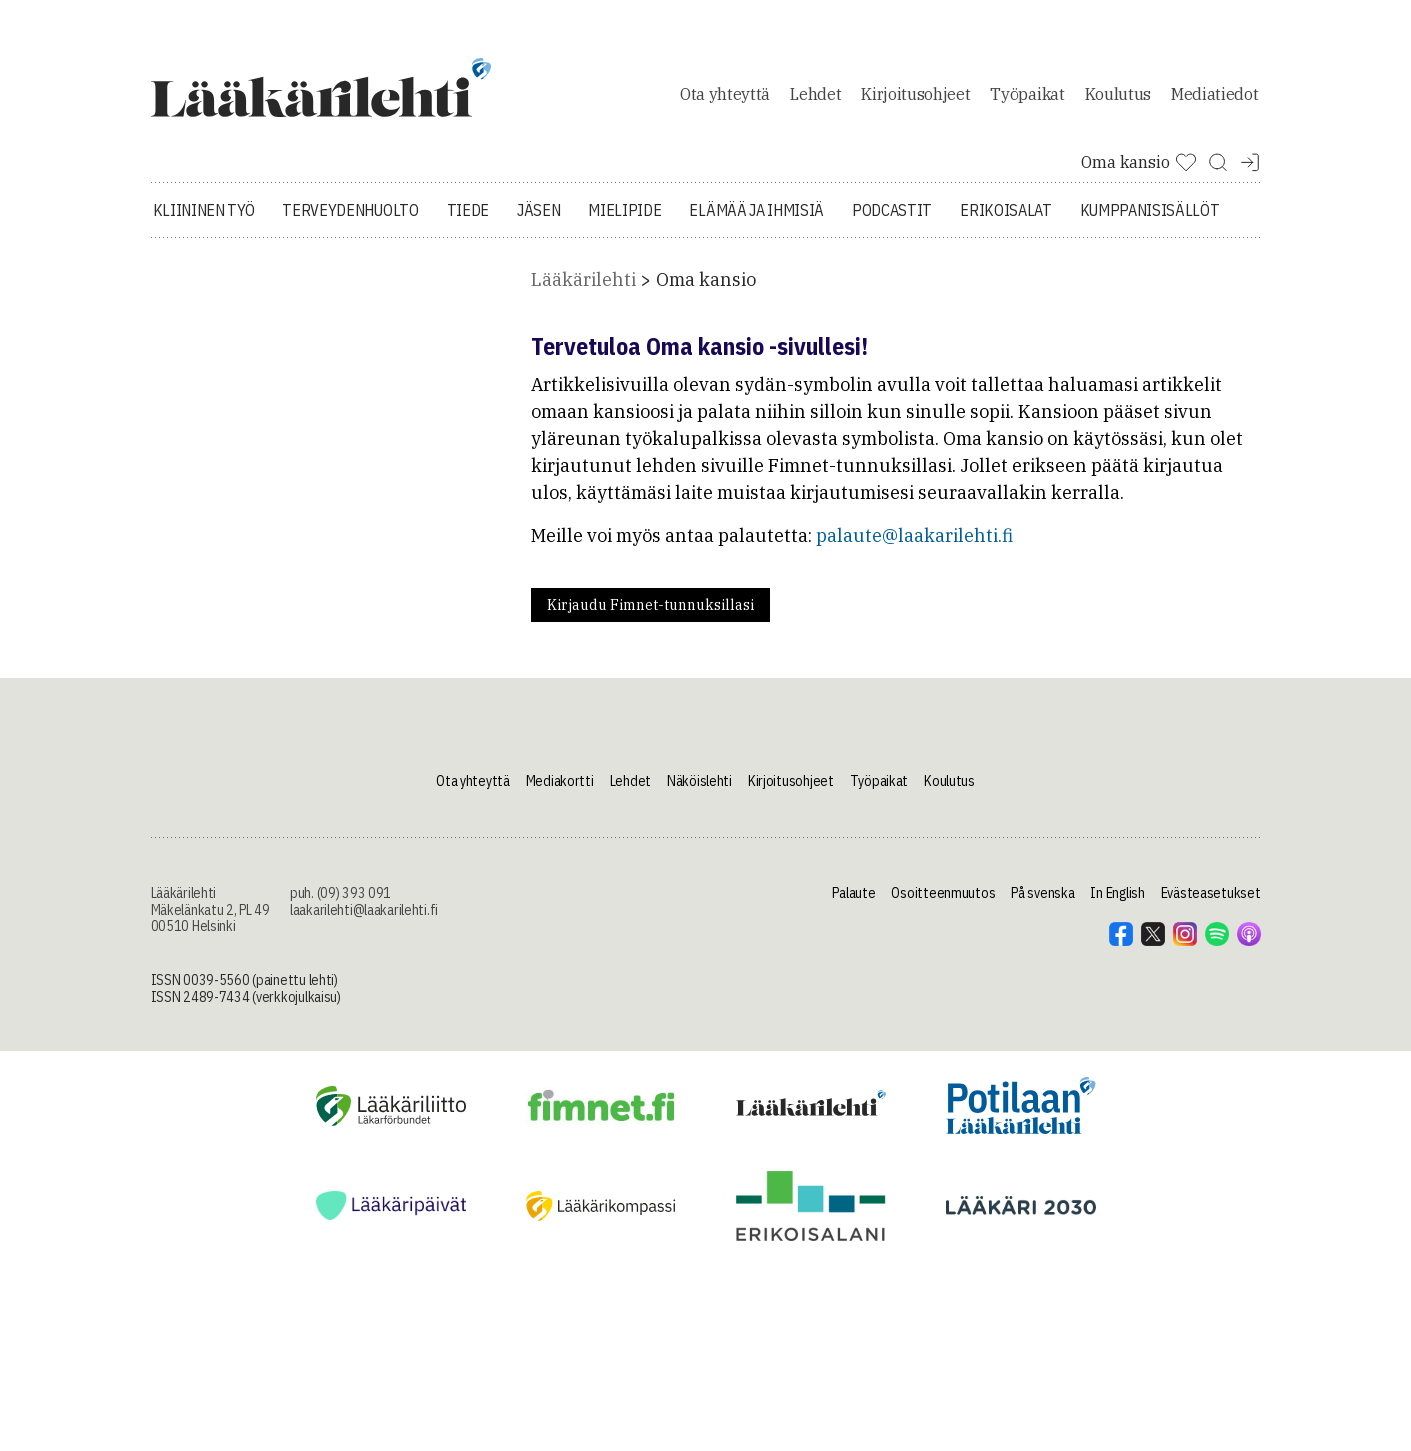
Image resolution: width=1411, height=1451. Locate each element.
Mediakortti (560, 781)
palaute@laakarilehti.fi (914, 535)
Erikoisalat (1005, 210)
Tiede (468, 210)
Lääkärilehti (583, 279)
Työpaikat (1027, 94)
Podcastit (892, 210)
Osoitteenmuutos (943, 893)
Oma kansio (706, 279)
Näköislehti (699, 781)
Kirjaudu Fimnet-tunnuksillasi (650, 605)
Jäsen (538, 210)
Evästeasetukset (1211, 893)
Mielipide (624, 210)
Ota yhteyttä (725, 94)
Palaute (853, 893)
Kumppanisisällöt (1150, 210)
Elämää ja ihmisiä (756, 210)
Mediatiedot (1214, 94)
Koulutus (1118, 94)
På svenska (1042, 893)
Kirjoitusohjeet (915, 94)
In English (1117, 893)
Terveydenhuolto (350, 210)
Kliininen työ (204, 210)
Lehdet (815, 94)
